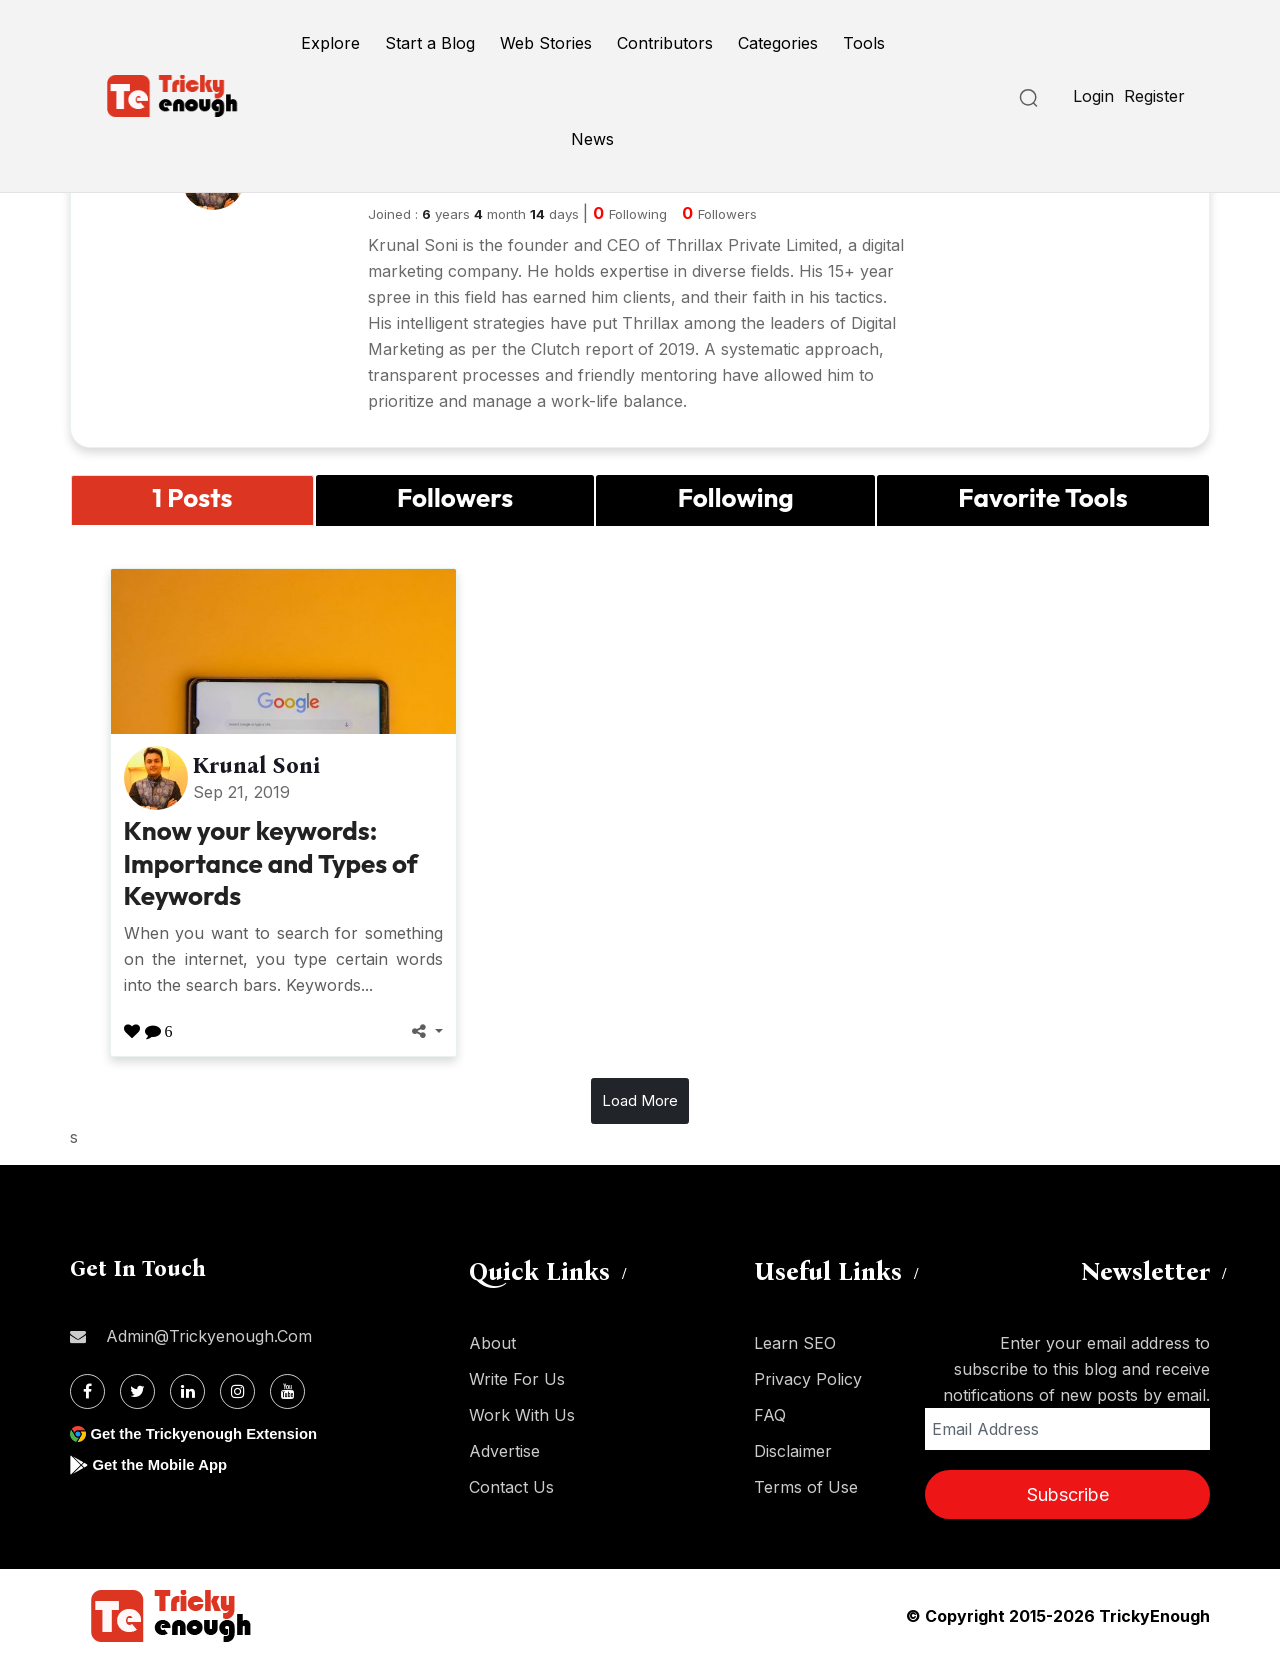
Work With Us (522, 1415)
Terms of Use (806, 1487)
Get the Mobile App (164, 1464)
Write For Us (517, 1379)
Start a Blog (430, 43)
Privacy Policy (808, 1379)
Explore (330, 43)
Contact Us (511, 1487)
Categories (778, 43)
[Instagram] (237, 1391)
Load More (640, 1100)
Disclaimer (793, 1451)
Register (1154, 96)
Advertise (504, 1451)
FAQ (770, 1415)
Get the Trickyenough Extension (212, 1433)
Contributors (665, 43)
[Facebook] (87, 1391)
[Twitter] (137, 1391)
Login (1093, 96)
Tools (864, 43)
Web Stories (546, 43)
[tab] (192, 500)
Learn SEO (795, 1343)
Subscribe (1068, 1494)
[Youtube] (287, 1391)
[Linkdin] (187, 1391)
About (492, 1343)
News (592, 139)
